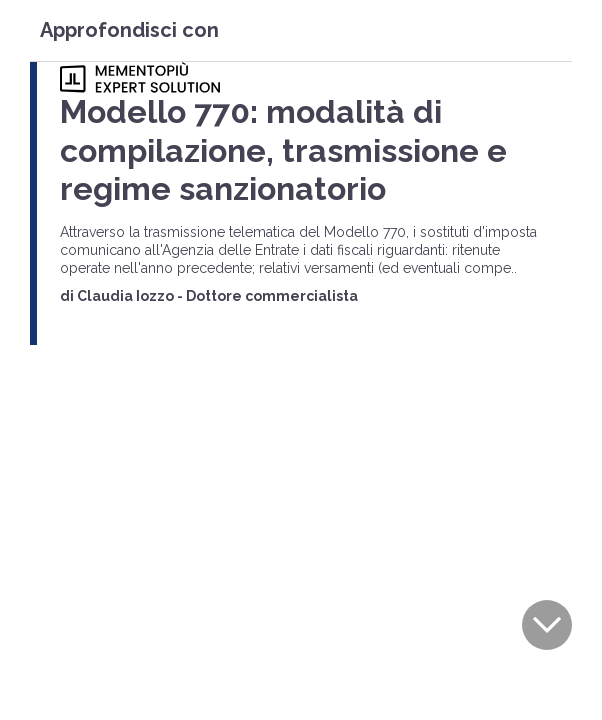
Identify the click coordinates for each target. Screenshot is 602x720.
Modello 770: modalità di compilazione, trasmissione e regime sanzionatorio (283, 150)
